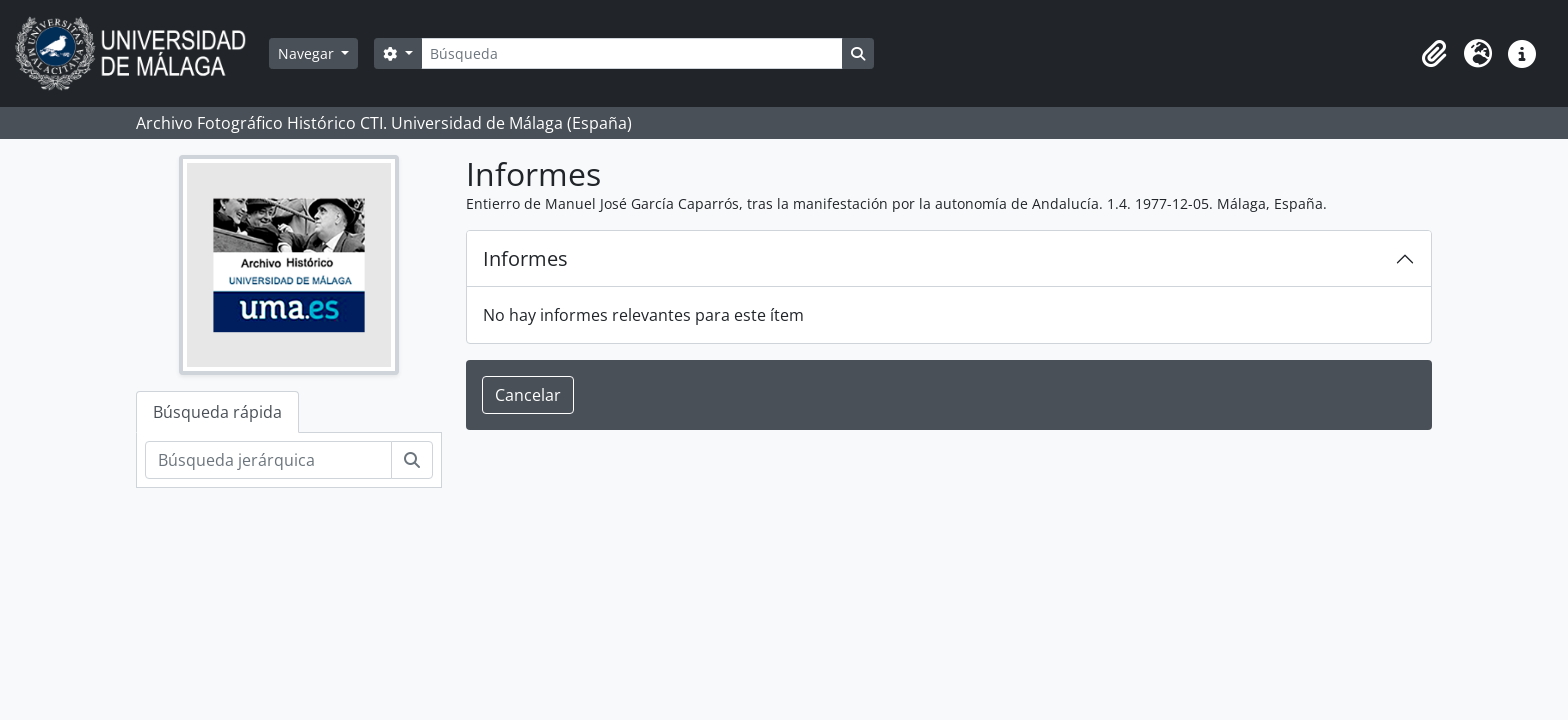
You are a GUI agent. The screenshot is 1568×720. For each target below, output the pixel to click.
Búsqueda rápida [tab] (217, 412)
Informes (525, 258)
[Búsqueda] (632, 53)
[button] (1434, 54)
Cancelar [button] (528, 395)
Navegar (308, 53)
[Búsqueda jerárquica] (268, 460)
